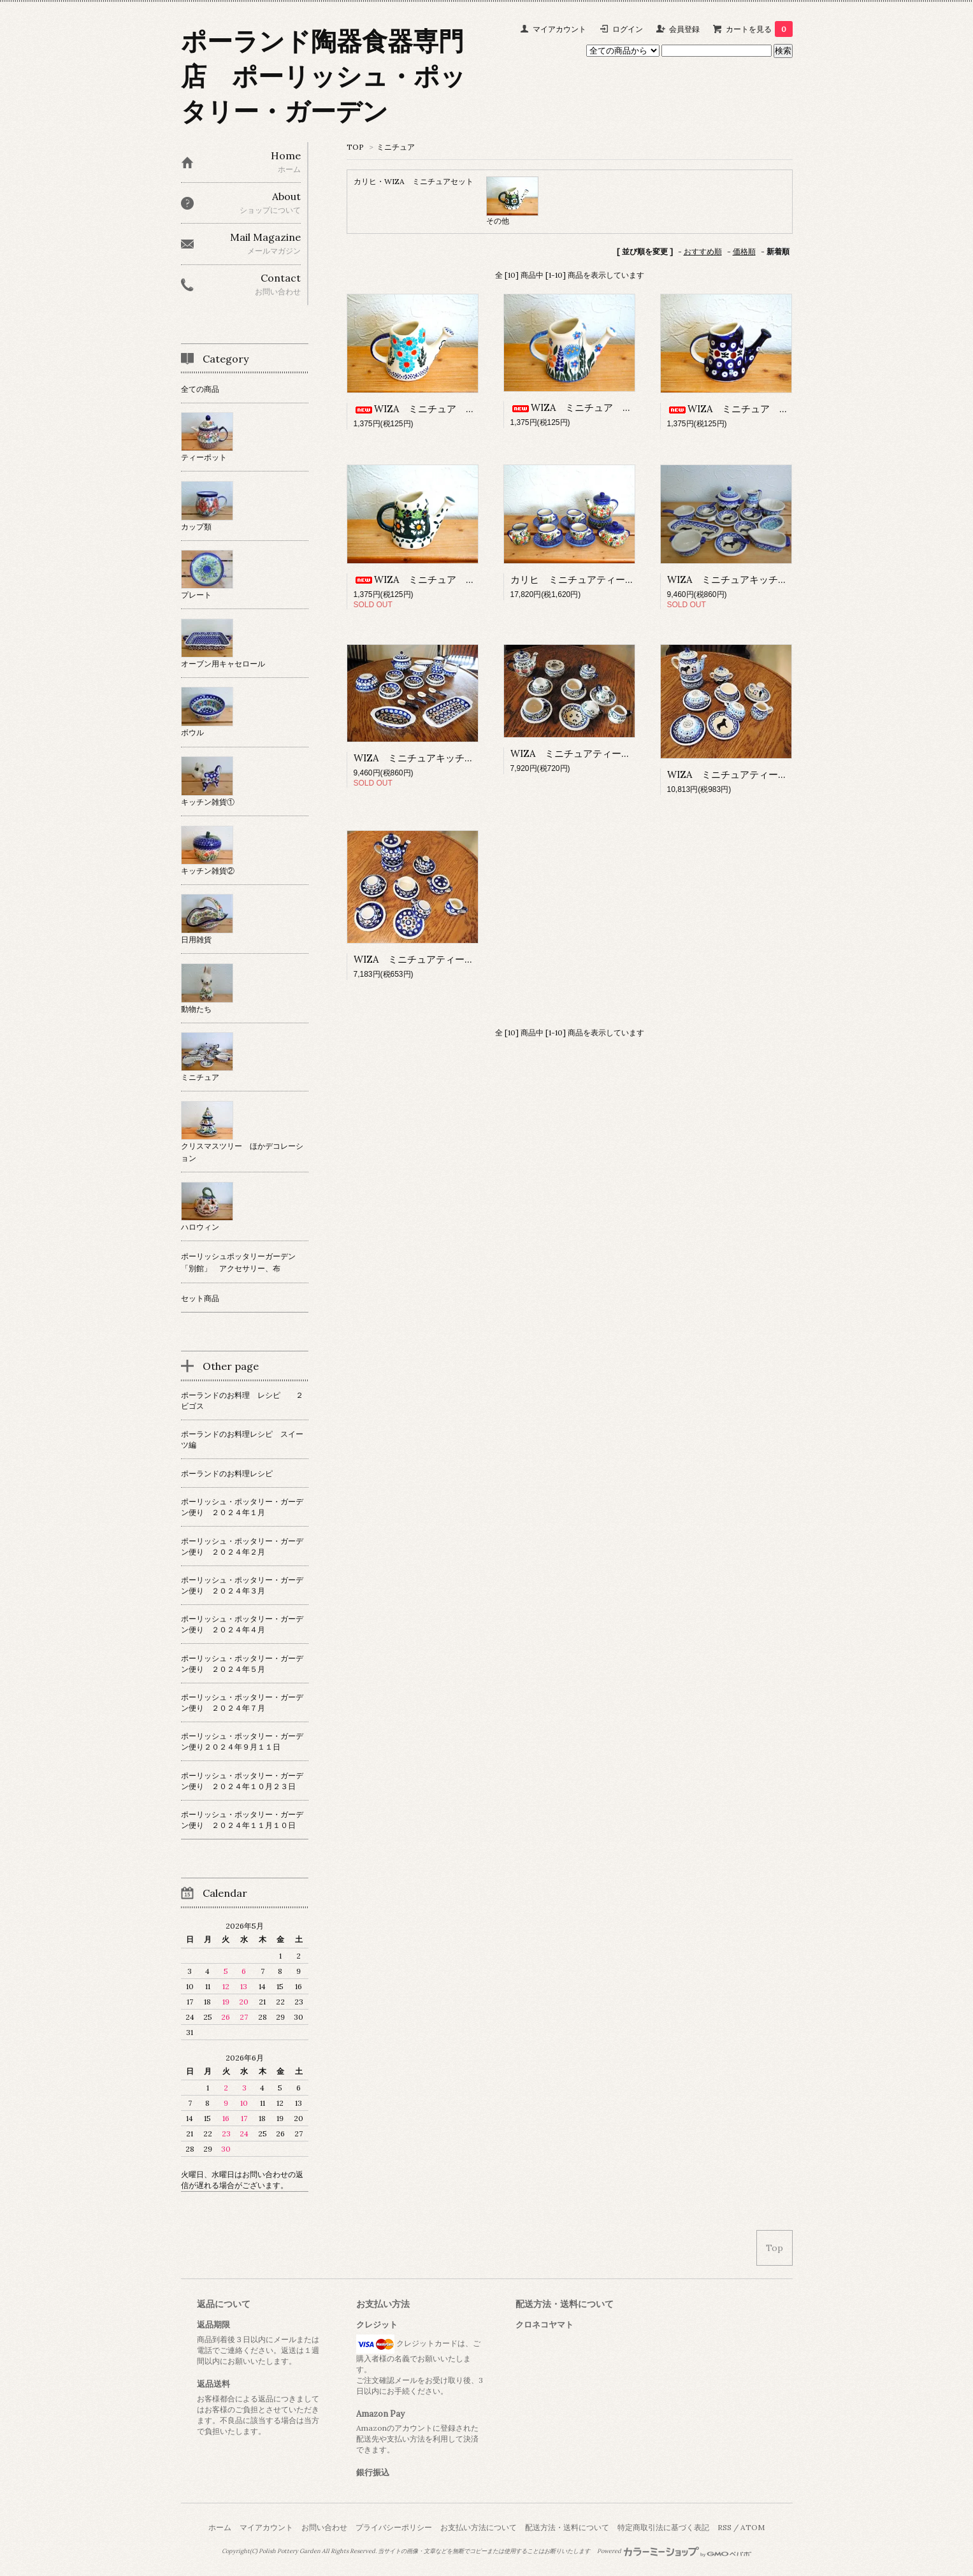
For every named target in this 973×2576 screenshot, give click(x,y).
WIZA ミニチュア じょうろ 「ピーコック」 (780, 409)
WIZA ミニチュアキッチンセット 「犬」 (760, 579)
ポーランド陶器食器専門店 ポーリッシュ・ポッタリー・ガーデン (323, 76)
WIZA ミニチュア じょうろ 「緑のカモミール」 (477, 579)
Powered (674, 2551)
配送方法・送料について (567, 2527)
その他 (497, 221)
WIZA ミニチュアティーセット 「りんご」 (608, 753)
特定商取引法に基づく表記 (663, 2527)
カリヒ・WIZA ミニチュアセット (413, 181)
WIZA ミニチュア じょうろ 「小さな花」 (619, 407)
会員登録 (684, 29)
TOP (355, 147)
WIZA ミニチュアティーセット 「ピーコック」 (462, 959)
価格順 (744, 251)
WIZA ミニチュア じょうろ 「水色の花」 (462, 409)
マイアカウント (559, 29)
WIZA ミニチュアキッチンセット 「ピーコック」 (466, 758)
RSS (724, 2527)
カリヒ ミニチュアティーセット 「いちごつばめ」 (625, 579)
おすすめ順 (703, 251)
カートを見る (759, 29)
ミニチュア (396, 147)
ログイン (627, 29)
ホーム (219, 2527)
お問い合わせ (324, 2527)
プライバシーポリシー (394, 2527)
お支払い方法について (478, 2527)
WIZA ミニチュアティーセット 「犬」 (756, 774)
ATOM (752, 2527)
